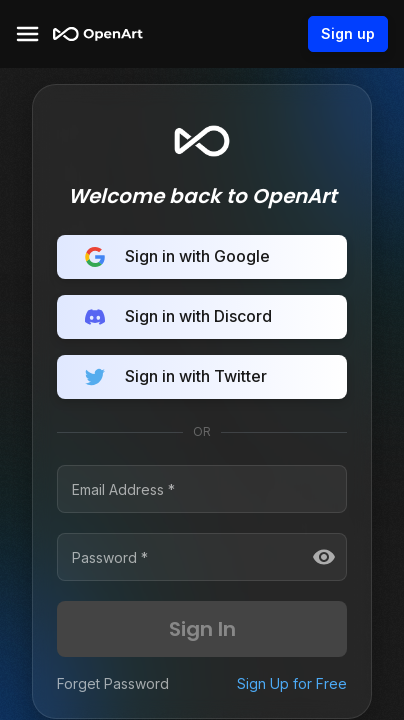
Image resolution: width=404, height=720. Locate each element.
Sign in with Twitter (202, 377)
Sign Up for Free (292, 683)
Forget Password (113, 683)
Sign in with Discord (202, 317)
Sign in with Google (202, 257)
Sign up (348, 34)
